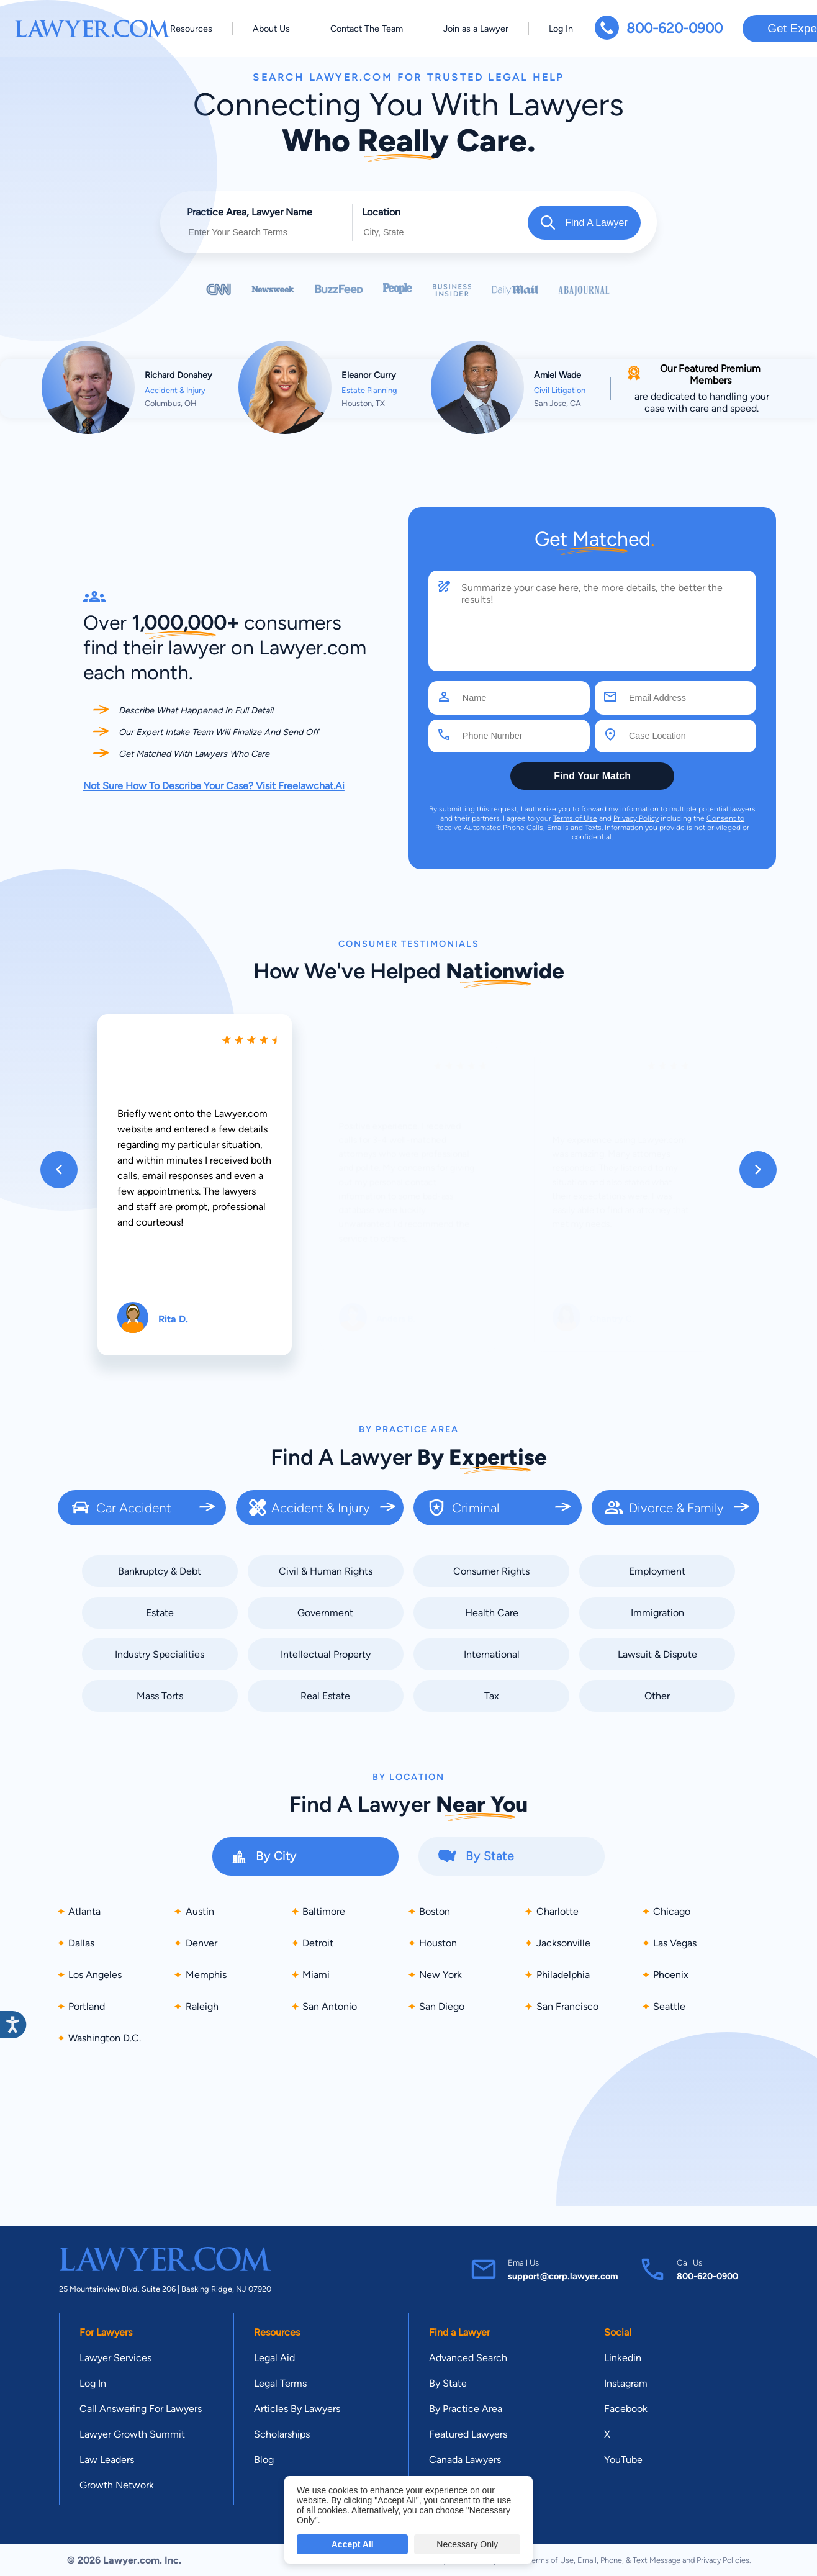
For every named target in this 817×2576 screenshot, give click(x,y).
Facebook (626, 2409)
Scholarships (282, 2434)
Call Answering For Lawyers (140, 2409)
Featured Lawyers (468, 2434)
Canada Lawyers (465, 2459)
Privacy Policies (723, 2560)
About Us (271, 28)
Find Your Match (592, 776)
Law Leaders (106, 2459)
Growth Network (116, 2485)
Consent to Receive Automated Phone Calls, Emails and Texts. (589, 823)
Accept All (353, 2544)
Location (381, 212)
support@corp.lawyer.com (563, 2276)
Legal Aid (274, 2358)
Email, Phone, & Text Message (628, 2560)
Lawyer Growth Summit (132, 2434)
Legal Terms (280, 2383)
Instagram (626, 2383)
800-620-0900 (674, 28)
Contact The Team (366, 28)
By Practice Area (465, 2409)
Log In (561, 28)
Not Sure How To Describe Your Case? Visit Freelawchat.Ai (214, 786)
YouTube (623, 2459)
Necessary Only (467, 2544)
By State (448, 2383)
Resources (191, 28)
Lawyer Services (115, 2358)
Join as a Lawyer (475, 28)
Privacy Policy (636, 818)
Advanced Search (468, 2358)
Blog (264, 2459)
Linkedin (622, 2358)
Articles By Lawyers (297, 2409)
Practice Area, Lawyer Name (249, 212)
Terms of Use (575, 818)
